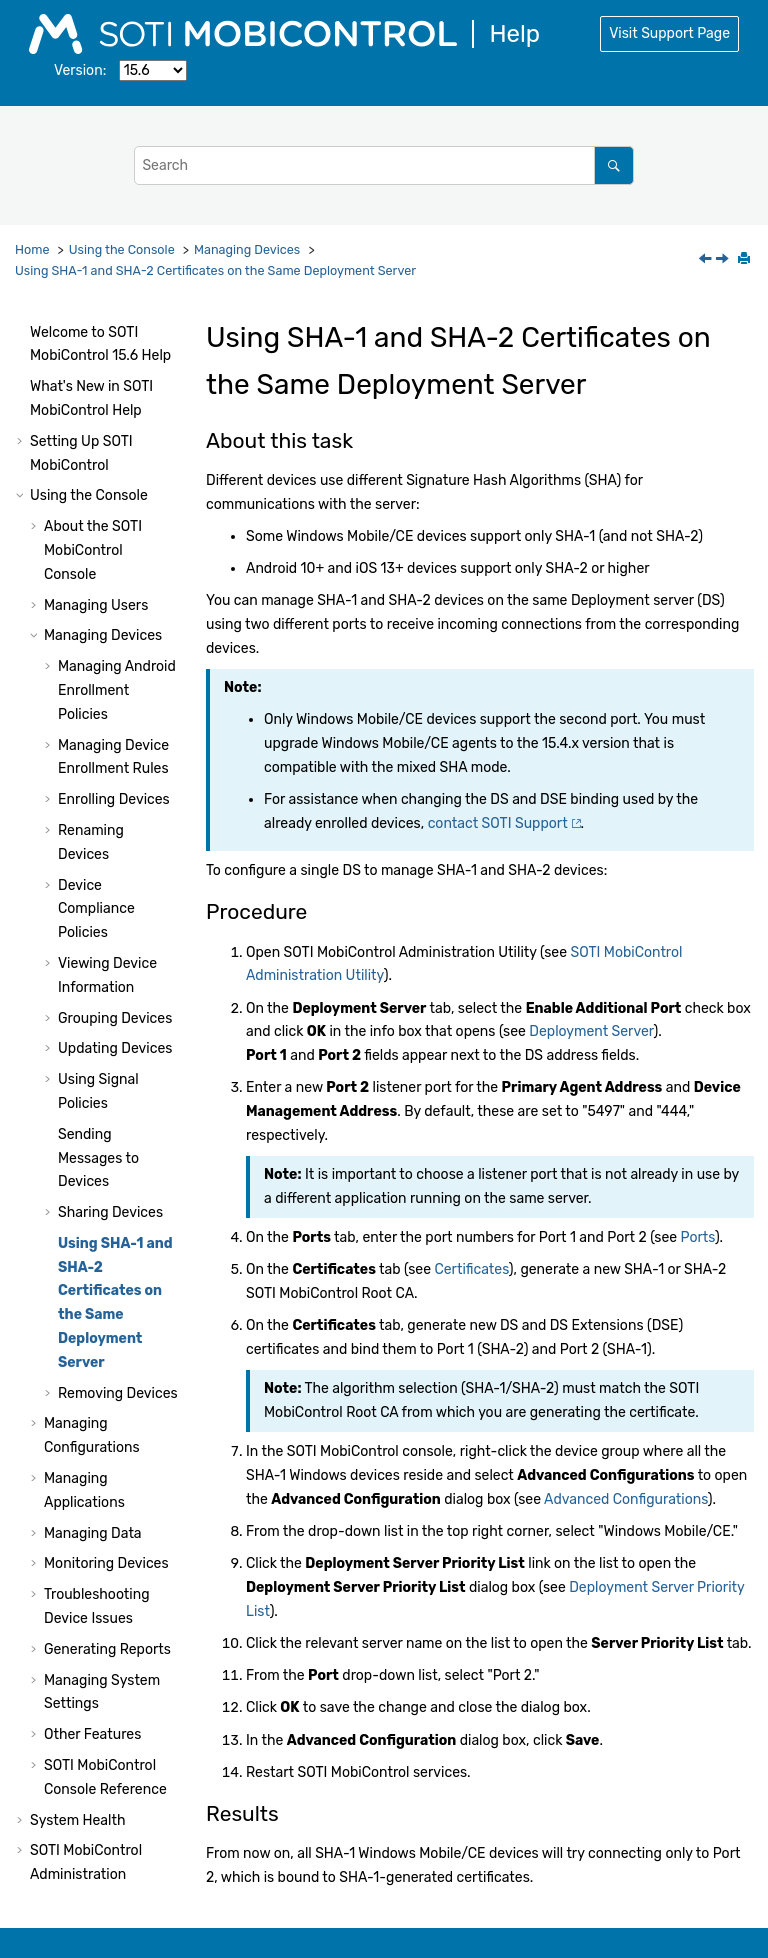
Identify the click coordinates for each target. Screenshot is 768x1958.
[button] (36, 377)
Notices (54, 1878)
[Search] (613, 165)
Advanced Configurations (626, 1499)
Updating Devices (115, 819)
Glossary (58, 1847)
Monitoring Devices (106, 1334)
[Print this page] (746, 260)
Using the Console (122, 249)
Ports (698, 1237)
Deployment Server (591, 1031)
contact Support (498, 823)
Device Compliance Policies (96, 680)
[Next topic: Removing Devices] (724, 260)
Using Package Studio (101, 1676)
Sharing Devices (110, 983)
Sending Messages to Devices (98, 929)
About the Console (93, 321)
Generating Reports (107, 1420)
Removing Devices (118, 1164)
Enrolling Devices (114, 570)
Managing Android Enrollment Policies (117, 461)
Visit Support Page (669, 33)
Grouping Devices (115, 789)
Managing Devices (247, 249)
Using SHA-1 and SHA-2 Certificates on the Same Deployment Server (215, 270)
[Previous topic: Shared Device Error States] (707, 260)
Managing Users (96, 376)
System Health (77, 1591)
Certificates (471, 1269)
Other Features (92, 1505)
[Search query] (383, 165)
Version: (80, 70)
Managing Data (93, 1304)
